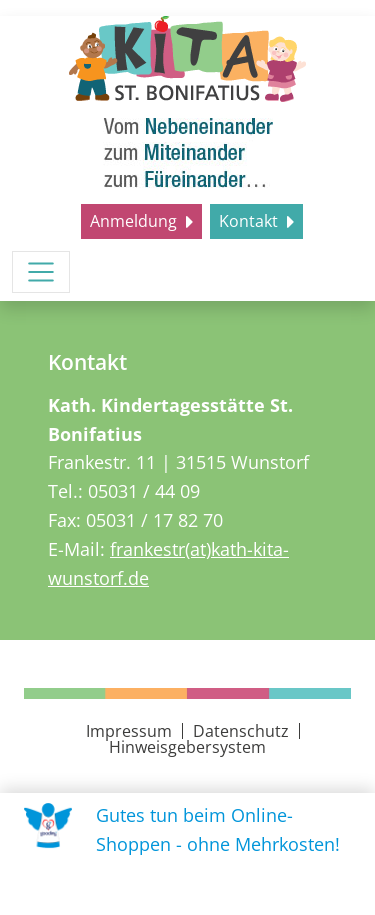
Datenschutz (241, 731)
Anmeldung (135, 221)
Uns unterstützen (192, 886)
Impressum (129, 731)
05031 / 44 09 (144, 491)
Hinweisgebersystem (187, 747)
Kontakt (250, 221)
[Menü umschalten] (41, 272)
